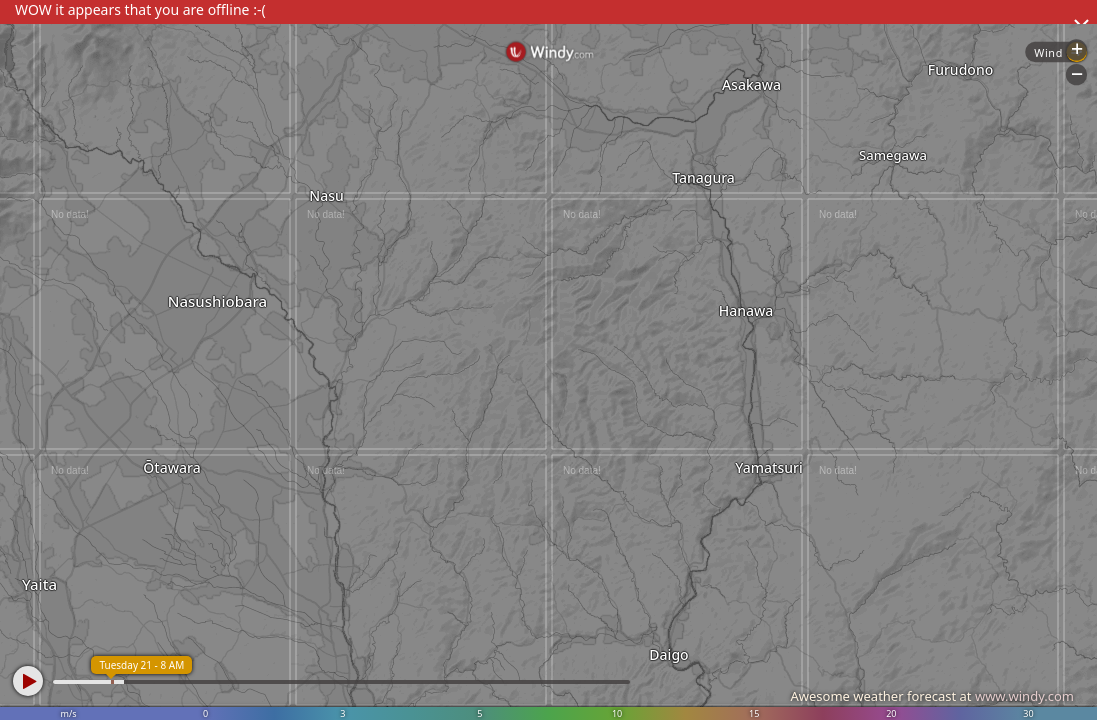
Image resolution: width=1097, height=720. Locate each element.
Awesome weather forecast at (932, 696)
